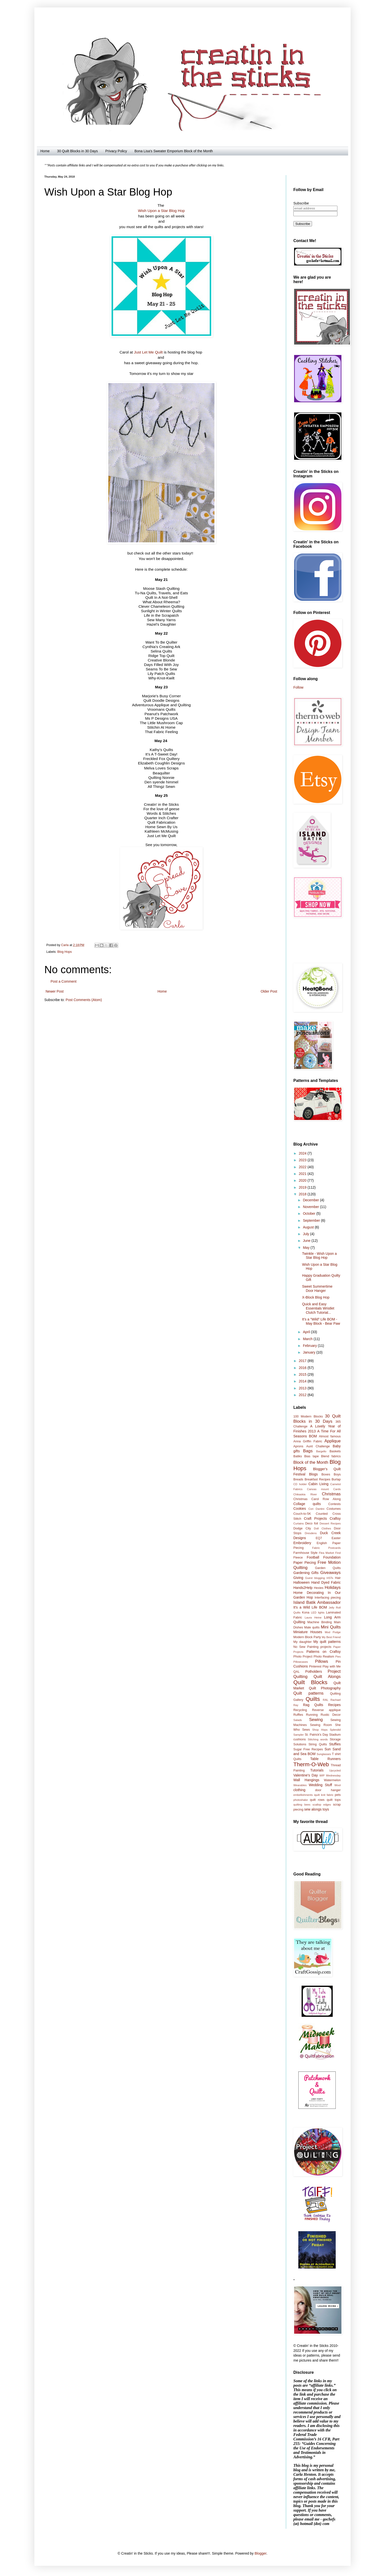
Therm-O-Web (311, 1764)
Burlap (336, 1479)
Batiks (297, 1456)
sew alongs (312, 1809)
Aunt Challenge (318, 1446)
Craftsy (335, 1518)
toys (325, 1809)
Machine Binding (319, 1622)
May (306, 1248)
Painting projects (319, 1647)
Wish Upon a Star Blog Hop (161, 210)
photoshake (300, 1799)
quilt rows (317, 1800)
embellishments (303, 1794)
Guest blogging (315, 1577)
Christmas (331, 1494)
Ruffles (298, 1715)
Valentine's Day (305, 1775)
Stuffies (335, 1744)
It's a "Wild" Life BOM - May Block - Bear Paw (321, 1321)
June (307, 1241)
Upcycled (335, 1770)
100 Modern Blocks (308, 1416)
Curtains (298, 1523)
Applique (332, 1441)
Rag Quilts (313, 1705)
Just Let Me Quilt (148, 352)
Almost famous (330, 1436)
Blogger (260, 2553)
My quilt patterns (327, 1642)
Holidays (333, 1587)
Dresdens (311, 1533)
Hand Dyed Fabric (326, 1582)
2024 (303, 1153)
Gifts (315, 1573)
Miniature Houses (307, 1632)
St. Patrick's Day (316, 1734)
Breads (298, 1479)
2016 (303, 1368)
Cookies (299, 1509)
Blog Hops (64, 952)
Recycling (300, 1710)
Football (313, 1557)
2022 (303, 1167)
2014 (303, 1381)
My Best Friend (331, 1637)
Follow (298, 687)
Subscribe (301, 203)
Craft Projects (315, 1518)
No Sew (299, 1647)
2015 (303, 1374)
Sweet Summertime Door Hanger (317, 1288)
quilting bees (301, 1804)
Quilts (313, 1699)
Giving (298, 1578)
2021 (303, 1174)
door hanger (328, 1790)
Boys (337, 1474)
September (312, 1220)
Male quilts (312, 1627)
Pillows (321, 1661)
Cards (337, 1489)
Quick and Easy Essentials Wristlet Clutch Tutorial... (318, 1308)
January (309, 1352)
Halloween (301, 1582)
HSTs (329, 1577)
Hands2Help (303, 1588)
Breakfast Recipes (317, 1479)
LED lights (317, 1612)
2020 (303, 1180)
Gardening (301, 1573)
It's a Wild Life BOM (310, 1607)
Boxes (325, 1474)
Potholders (313, 1671)
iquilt (317, 1794)
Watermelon (332, 1780)
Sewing (316, 1719)
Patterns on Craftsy (323, 1652)
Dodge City (302, 1528)
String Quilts (318, 1744)
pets (338, 1795)
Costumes (333, 1509)
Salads (297, 1719)
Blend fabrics (331, 1456)
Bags (308, 1451)
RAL (325, 1699)
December (311, 1200)
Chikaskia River (305, 1494)
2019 (303, 1187)
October (309, 1213)
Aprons (298, 1446)
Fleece (298, 1557)
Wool (337, 1785)
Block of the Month (310, 1462)
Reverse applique (326, 1710)
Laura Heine (313, 1617)
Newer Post (55, 991)
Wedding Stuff (320, 1785)
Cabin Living (318, 1484)
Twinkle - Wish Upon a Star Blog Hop (319, 1256)
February (310, 1346)
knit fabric (327, 1794)
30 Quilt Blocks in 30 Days (77, 151)
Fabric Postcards (326, 1547)
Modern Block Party (307, 1637)
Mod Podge (333, 1632)
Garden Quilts (328, 1568)
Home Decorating (308, 1593)
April (307, 1332)
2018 (303, 1194)
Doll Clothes (322, 1528)
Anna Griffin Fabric (307, 1441)
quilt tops (334, 1800)
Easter (336, 1538)
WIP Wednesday (330, 1775)
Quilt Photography (325, 1688)
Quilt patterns (308, 1693)
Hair (338, 1578)
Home (45, 151)
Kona (305, 1612)
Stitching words (318, 1739)
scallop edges (322, 1804)
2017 (303, 1361)
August (309, 1227)
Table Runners (325, 1759)
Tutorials (316, 1770)
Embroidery (302, 1543)
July (306, 1234)
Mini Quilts (331, 1627)
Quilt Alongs (327, 1676)
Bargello (321, 1451)
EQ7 (319, 1538)
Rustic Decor (331, 1715)
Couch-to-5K (302, 1513)
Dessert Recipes (330, 1523)
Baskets (335, 1451)
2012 (303, 1395)
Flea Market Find (330, 1552)
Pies (338, 1656)
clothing (299, 1790)
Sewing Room (321, 1725)
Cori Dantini (316, 1508)
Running (312, 1715)
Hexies (318, 1588)
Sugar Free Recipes (308, 1749)
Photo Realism (324, 1656)
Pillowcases (300, 1661)
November (311, 1207)
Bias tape (311, 1456)
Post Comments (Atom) (84, 1000)
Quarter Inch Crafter (161, 818)
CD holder (300, 1484)
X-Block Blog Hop (315, 1297)
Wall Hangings (306, 1780)
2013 (303, 1388)
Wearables (300, 1785)
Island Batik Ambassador (317, 1602)
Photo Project (303, 1656)
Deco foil (311, 1523)
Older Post (269, 991)
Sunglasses (324, 1754)
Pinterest (315, 1666)
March (308, 1339)
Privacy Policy (116, 151)
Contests (334, 1504)
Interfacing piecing (328, 1597)
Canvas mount (318, 1489)
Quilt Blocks (310, 1682)
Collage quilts (307, 1504)
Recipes (334, 1705)
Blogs (313, 1474)
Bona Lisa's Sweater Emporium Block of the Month (173, 151)
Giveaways (330, 1572)
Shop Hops (319, 1729)
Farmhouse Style (305, 1553)
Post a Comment (63, 981)
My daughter (302, 1642)
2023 (303, 1160)
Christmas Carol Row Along (317, 1499)
